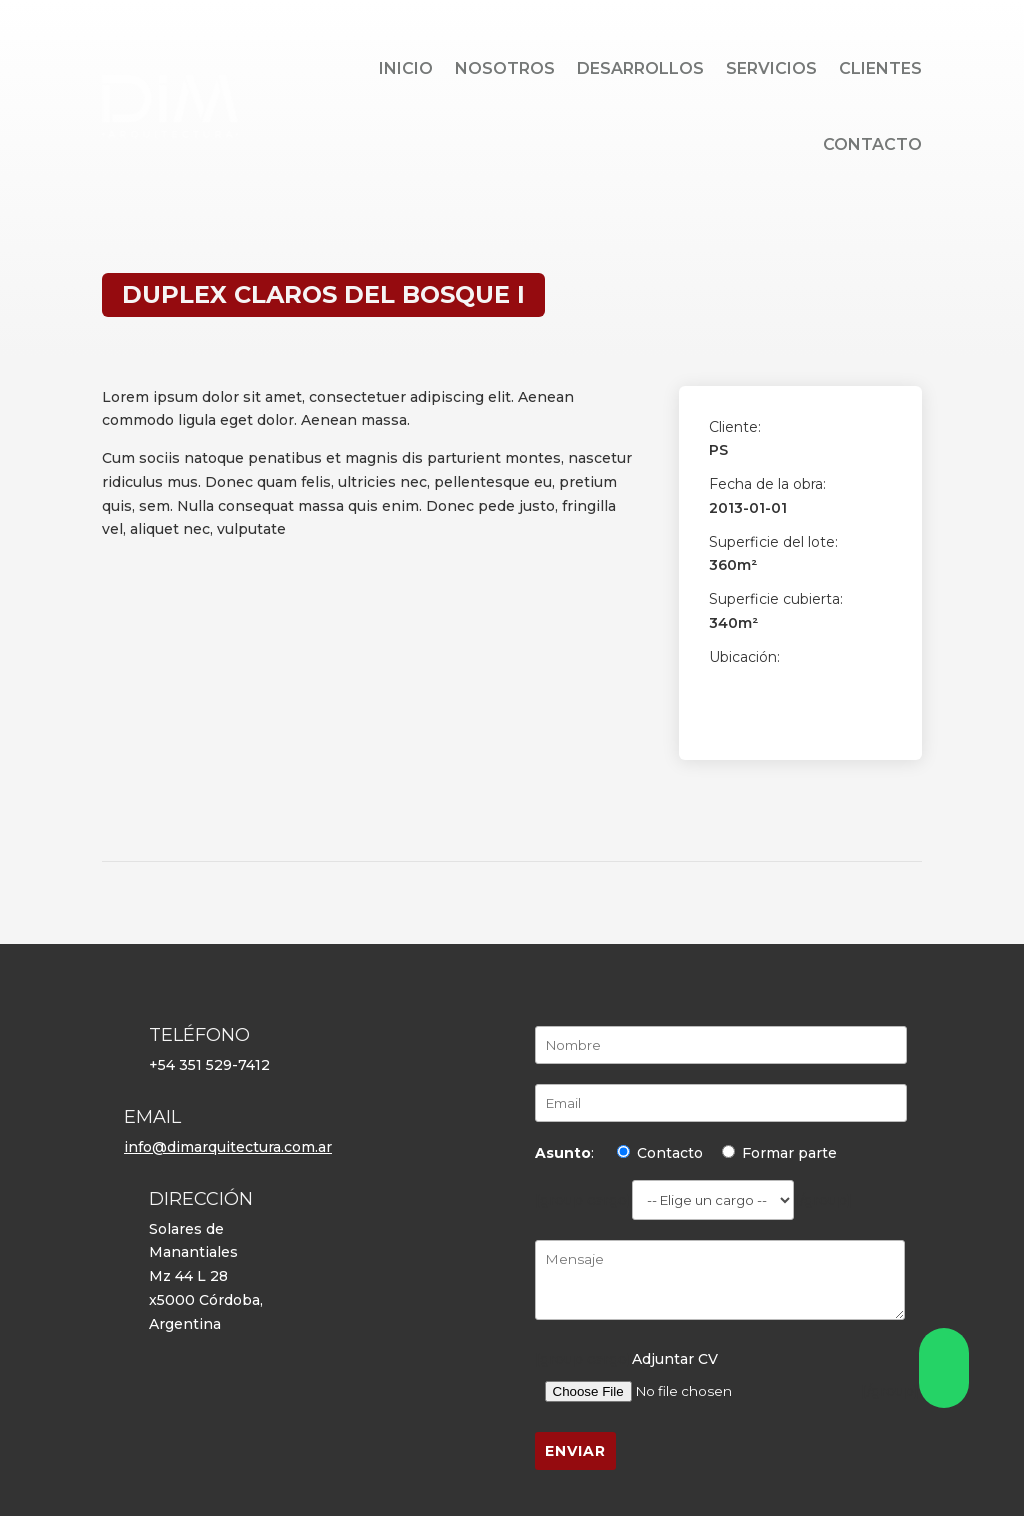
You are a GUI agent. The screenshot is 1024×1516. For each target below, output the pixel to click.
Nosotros (505, 68)
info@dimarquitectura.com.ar (228, 1147)
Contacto (872, 144)
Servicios (771, 68)
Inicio (406, 68)
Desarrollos (640, 68)
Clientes (880, 68)
